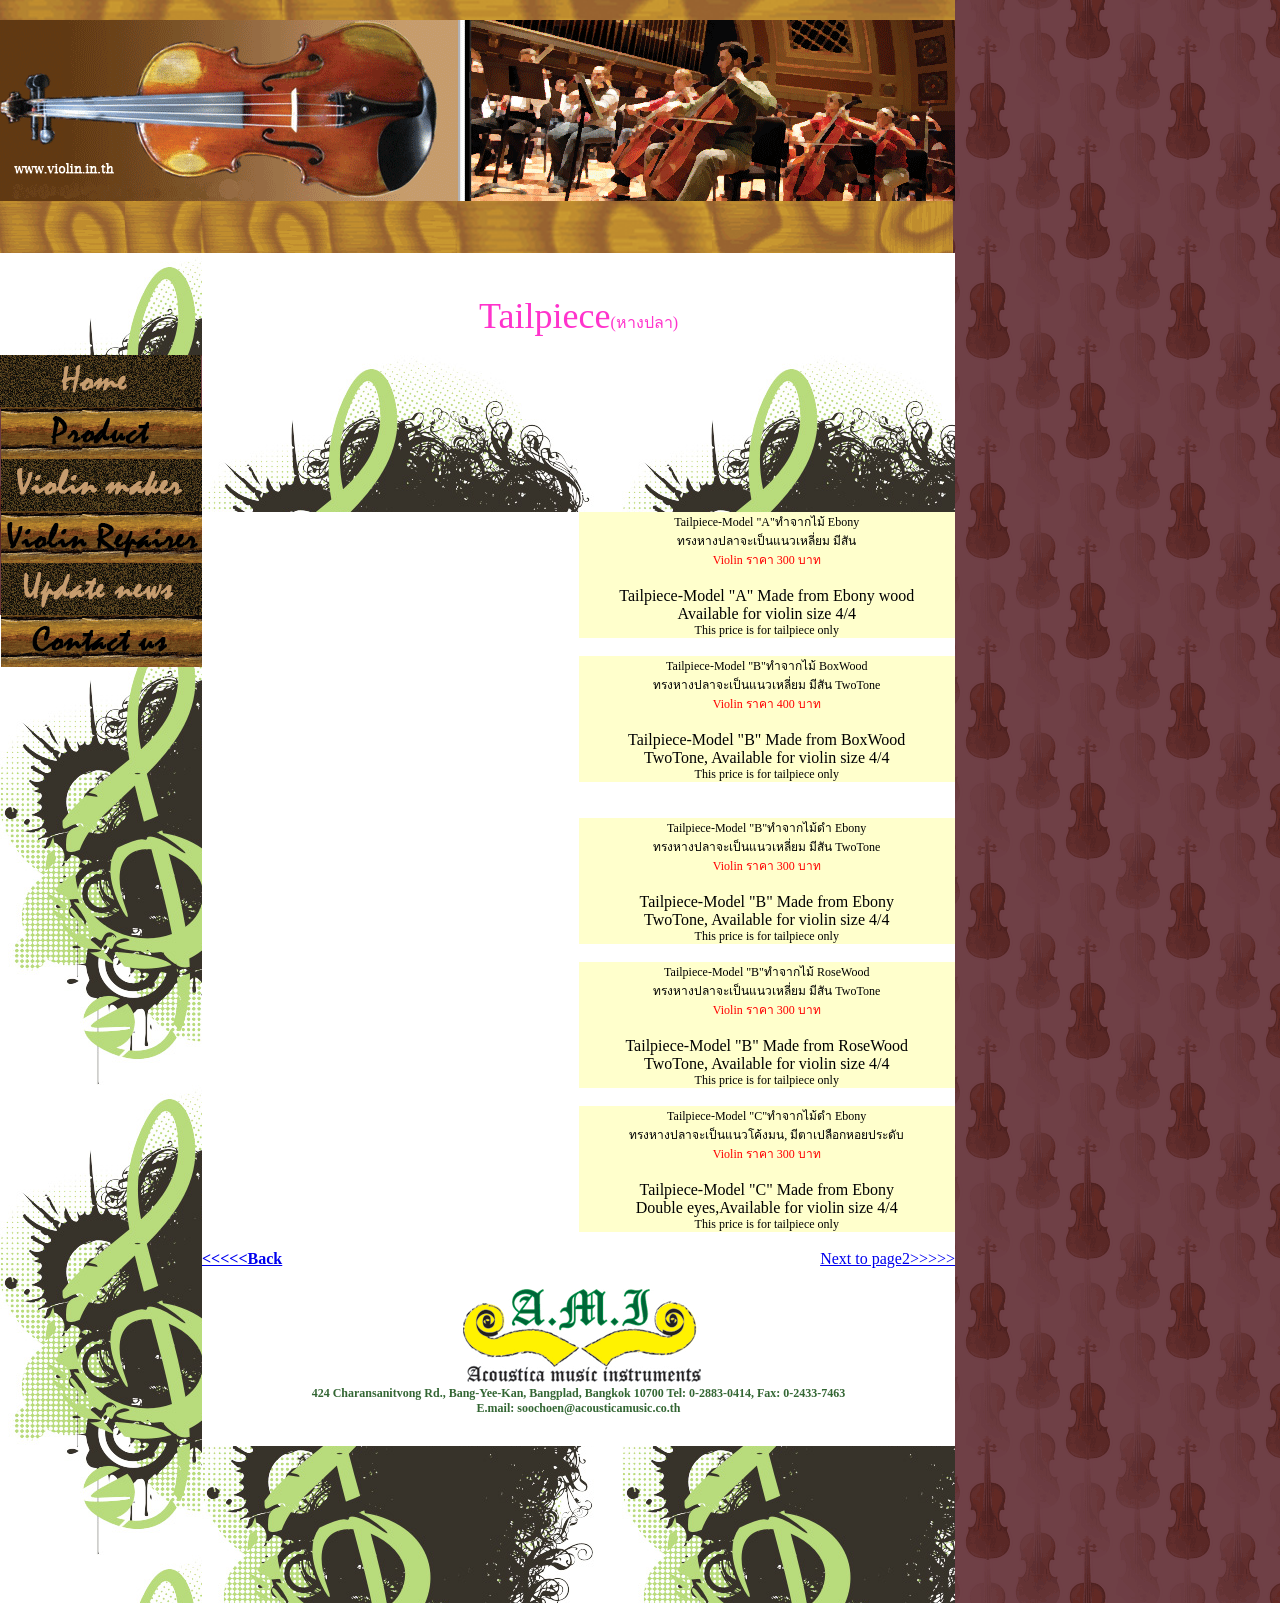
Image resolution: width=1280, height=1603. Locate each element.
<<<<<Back (242, 1258)
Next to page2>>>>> (887, 1258)
